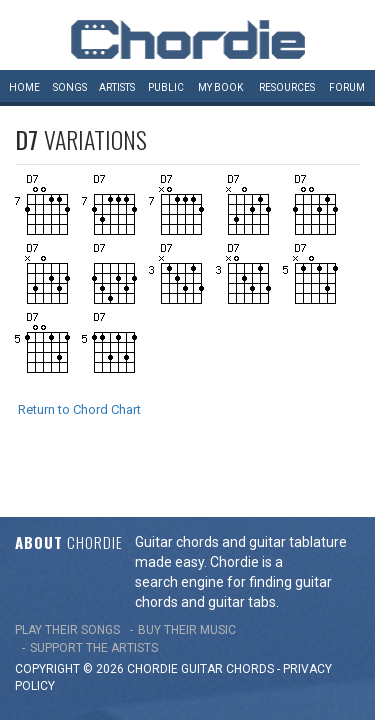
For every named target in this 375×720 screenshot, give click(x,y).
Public (166, 87)
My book (220, 87)
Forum (347, 87)
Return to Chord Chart (79, 409)
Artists (117, 87)
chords (250, 630)
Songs (70, 87)
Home (24, 87)
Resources (287, 87)
